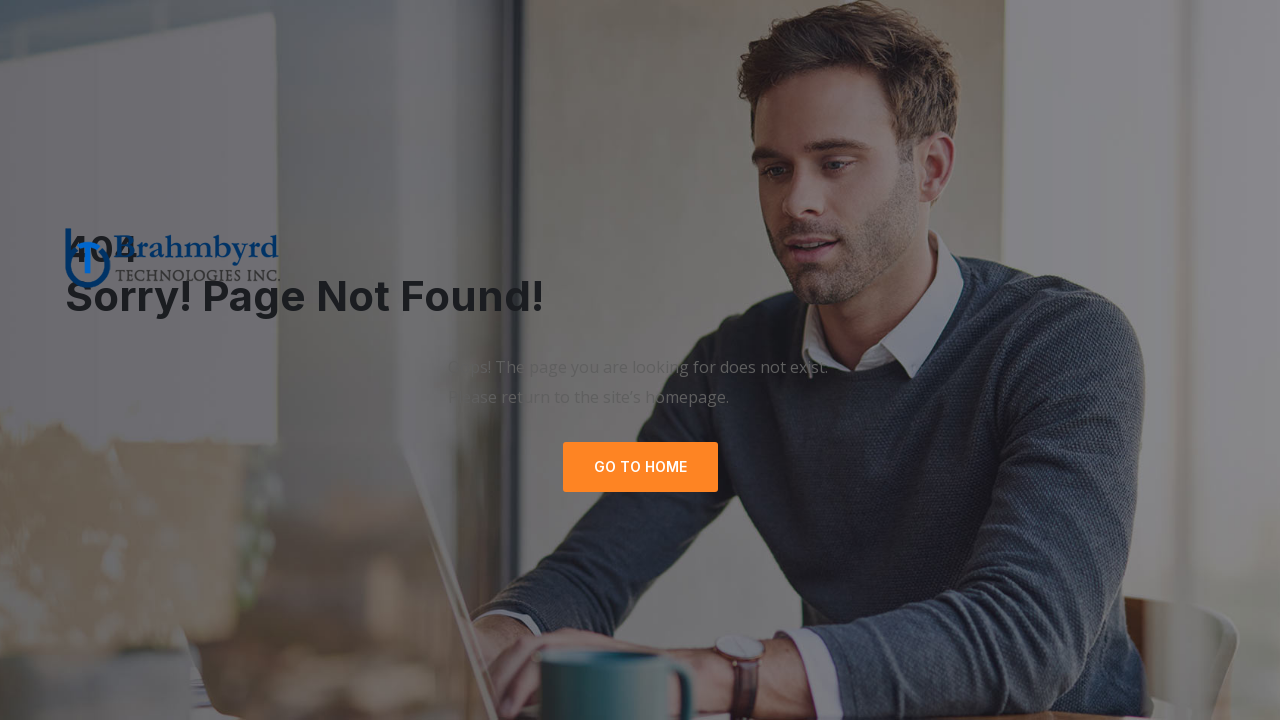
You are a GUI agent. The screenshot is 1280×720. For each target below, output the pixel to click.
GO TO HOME (640, 466)
